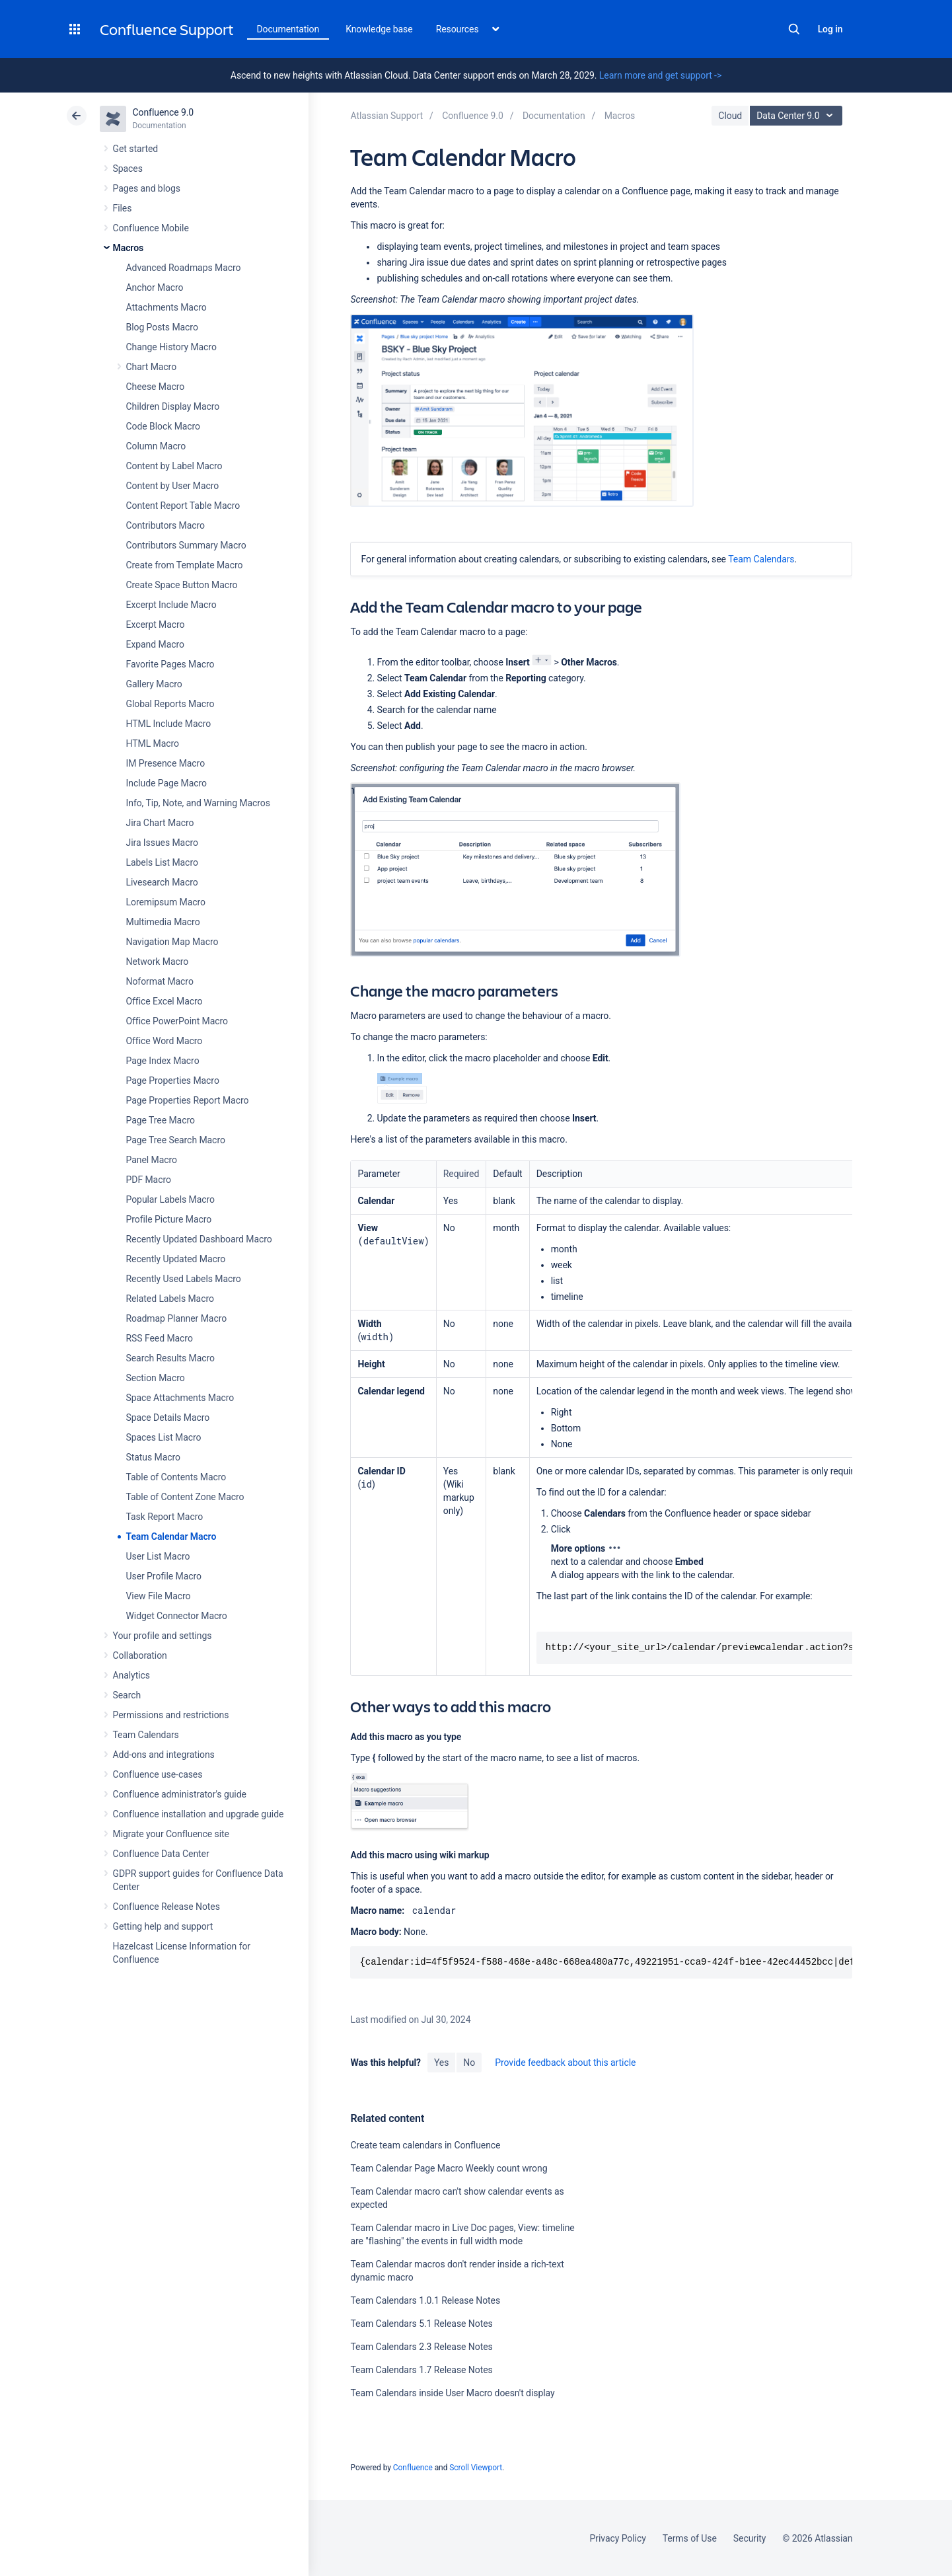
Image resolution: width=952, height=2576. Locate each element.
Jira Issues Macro (162, 842)
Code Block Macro (163, 426)
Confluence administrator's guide (179, 1794)
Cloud (730, 115)
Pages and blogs (146, 188)
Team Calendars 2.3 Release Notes (421, 2346)
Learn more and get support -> (660, 75)
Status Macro (153, 1457)
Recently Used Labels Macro (183, 1278)
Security (749, 2538)
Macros (128, 248)
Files (122, 208)
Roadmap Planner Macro (176, 1318)
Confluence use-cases (158, 1774)
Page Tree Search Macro (175, 1140)
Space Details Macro (168, 1417)
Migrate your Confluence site (171, 1834)
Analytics (131, 1675)
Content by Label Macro (174, 466)
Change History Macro (171, 347)
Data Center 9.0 (797, 115)
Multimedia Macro (163, 922)
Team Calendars (146, 1734)
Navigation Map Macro (172, 941)
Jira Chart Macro (160, 822)
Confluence (413, 2467)
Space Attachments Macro (180, 1397)
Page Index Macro (163, 1060)
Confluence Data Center (161, 1853)
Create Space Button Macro (182, 585)
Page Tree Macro (160, 1120)
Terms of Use (690, 2538)
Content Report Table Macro (183, 505)
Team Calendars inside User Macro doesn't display (452, 2393)
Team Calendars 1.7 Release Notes (421, 2370)
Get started (136, 148)
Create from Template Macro (184, 565)
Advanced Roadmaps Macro (183, 267)
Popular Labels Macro (170, 1199)
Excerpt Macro (155, 624)
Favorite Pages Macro (170, 664)
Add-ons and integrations (164, 1754)
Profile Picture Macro (169, 1219)
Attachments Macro (166, 307)
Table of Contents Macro (176, 1477)
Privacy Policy (618, 2538)
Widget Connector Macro (176, 1615)
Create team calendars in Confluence (425, 2145)
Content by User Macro (172, 485)
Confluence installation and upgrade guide (198, 1814)
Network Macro (157, 961)
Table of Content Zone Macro (185, 1497)
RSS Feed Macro (159, 1338)
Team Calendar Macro (171, 1536)
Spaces (128, 168)
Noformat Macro (160, 981)
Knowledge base (379, 29)
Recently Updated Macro (176, 1259)
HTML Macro (152, 743)
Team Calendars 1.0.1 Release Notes (425, 2300)
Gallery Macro (154, 684)
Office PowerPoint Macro (177, 1021)
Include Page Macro (166, 783)
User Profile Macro (163, 1576)
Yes (441, 2062)
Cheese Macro (155, 386)
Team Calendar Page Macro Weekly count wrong (448, 2168)
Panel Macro (151, 1160)
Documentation (288, 29)
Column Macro (156, 446)
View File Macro (158, 1596)
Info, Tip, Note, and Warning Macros (198, 803)
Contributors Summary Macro (186, 545)
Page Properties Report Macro (187, 1100)
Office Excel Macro (164, 1001)
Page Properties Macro (172, 1080)
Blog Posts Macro (162, 327)
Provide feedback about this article (565, 2062)
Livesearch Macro (162, 882)
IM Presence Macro (165, 763)
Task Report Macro (164, 1516)
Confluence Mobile (151, 228)
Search (794, 29)
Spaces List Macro (163, 1437)
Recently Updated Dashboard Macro (199, 1239)
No (469, 2062)
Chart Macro (151, 366)
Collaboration (140, 1655)
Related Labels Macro (170, 1298)
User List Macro (158, 1556)
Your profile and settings (162, 1635)
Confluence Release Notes (166, 1906)
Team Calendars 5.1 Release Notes (421, 2323)
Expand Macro (155, 644)
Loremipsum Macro (165, 902)
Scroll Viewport (475, 2467)
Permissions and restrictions (171, 1715)
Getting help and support (163, 1926)
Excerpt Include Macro (171, 604)
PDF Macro (148, 1179)
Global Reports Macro (170, 704)
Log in (830, 29)
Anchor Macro (155, 287)
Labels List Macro (162, 862)
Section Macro (155, 1378)
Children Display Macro (173, 406)
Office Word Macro (164, 1041)
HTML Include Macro (168, 723)
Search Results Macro (170, 1358)
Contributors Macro (165, 525)
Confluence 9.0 (163, 112)
